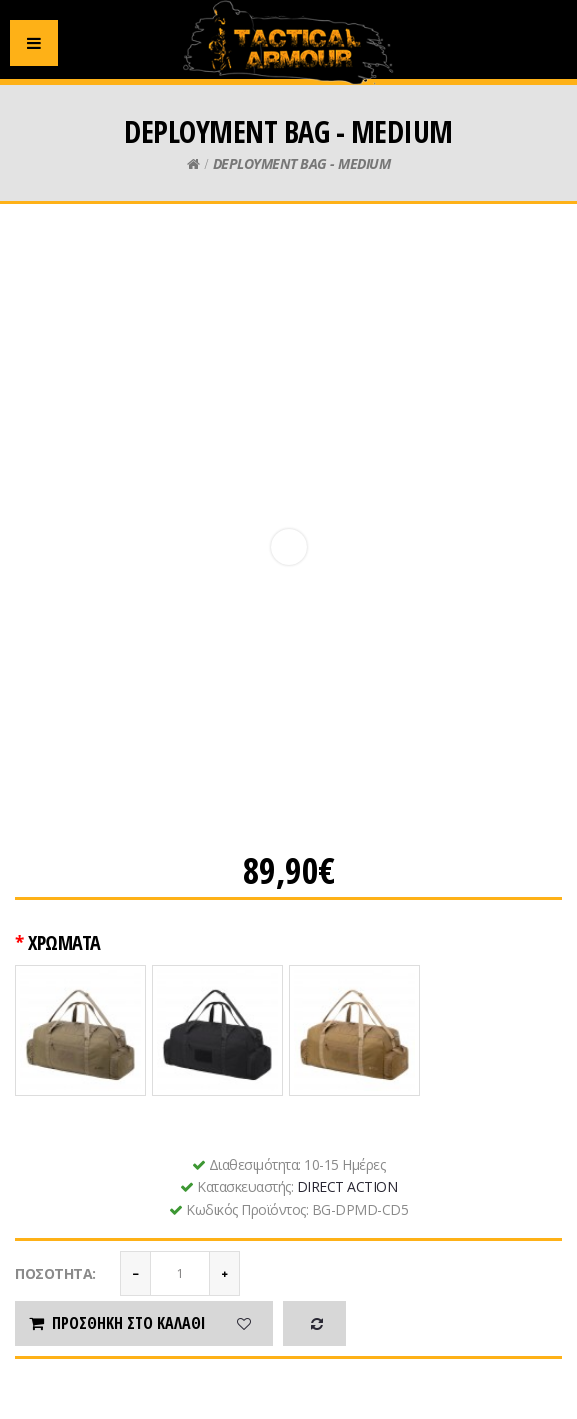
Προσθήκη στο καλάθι (116, 1323)
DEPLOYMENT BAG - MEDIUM (302, 163)
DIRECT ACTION (347, 1186)
